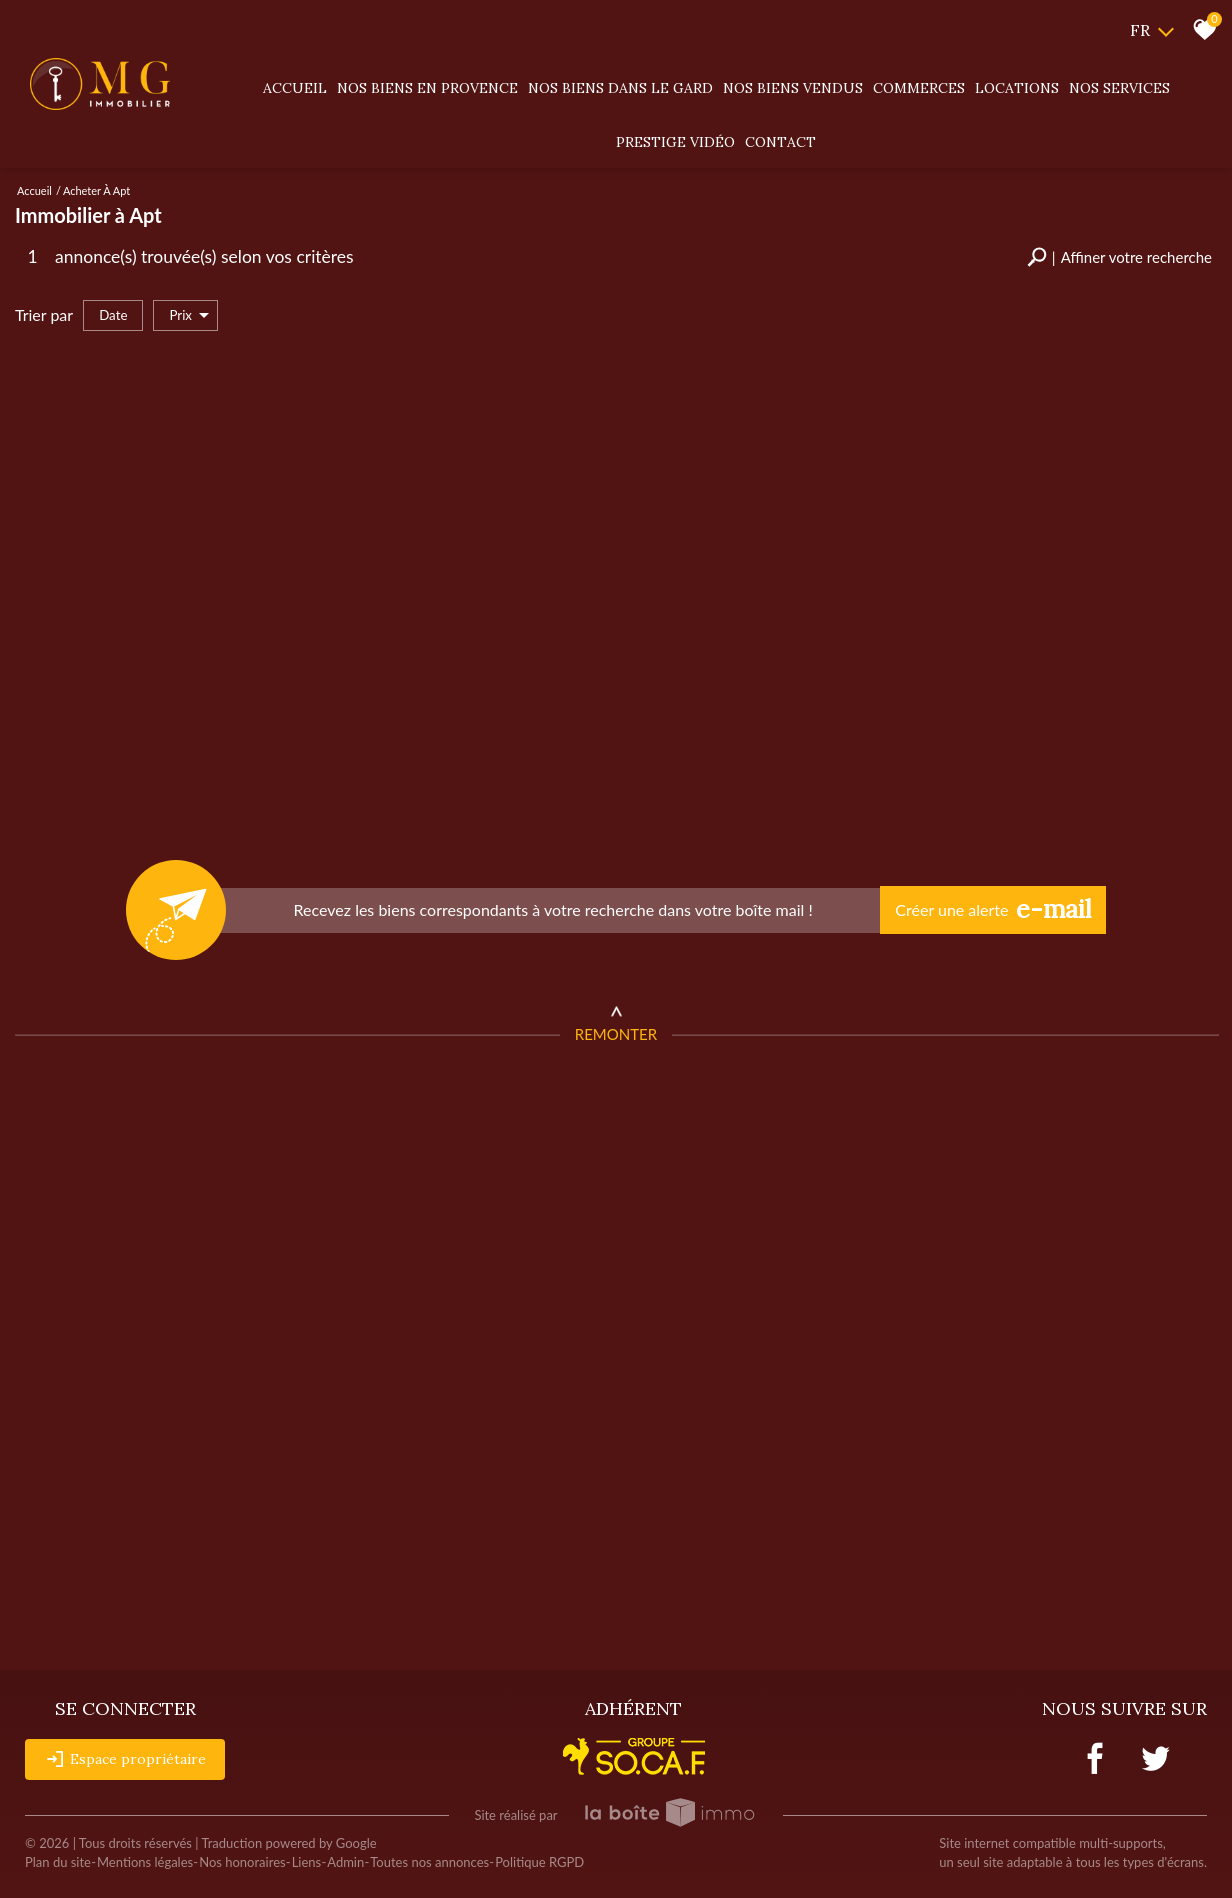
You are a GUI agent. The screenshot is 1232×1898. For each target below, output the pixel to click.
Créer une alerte (993, 910)
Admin (345, 1862)
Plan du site (58, 1862)
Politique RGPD (539, 1862)
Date (113, 315)
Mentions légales (145, 1862)
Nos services (1119, 88)
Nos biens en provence (427, 88)
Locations (1017, 88)
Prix (189, 315)
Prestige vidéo (675, 142)
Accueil (295, 88)
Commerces (919, 88)
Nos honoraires (242, 1862)
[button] (1119, 257)
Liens (307, 1862)
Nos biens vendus (793, 88)
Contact (780, 142)
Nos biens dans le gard (620, 88)
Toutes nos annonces (429, 1862)
